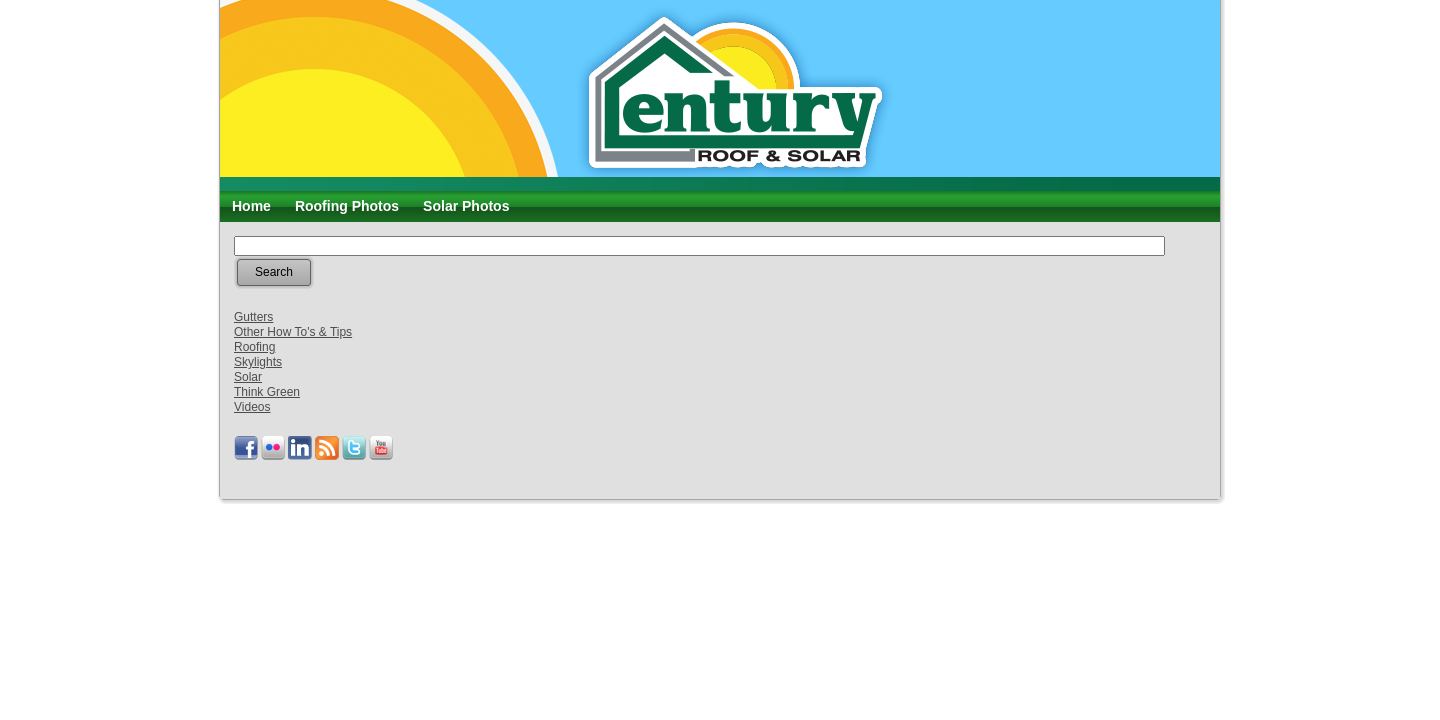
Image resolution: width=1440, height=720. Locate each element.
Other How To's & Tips (293, 332)
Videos (252, 407)
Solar (248, 377)
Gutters (253, 317)
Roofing (254, 347)
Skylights (258, 362)
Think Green (267, 392)
